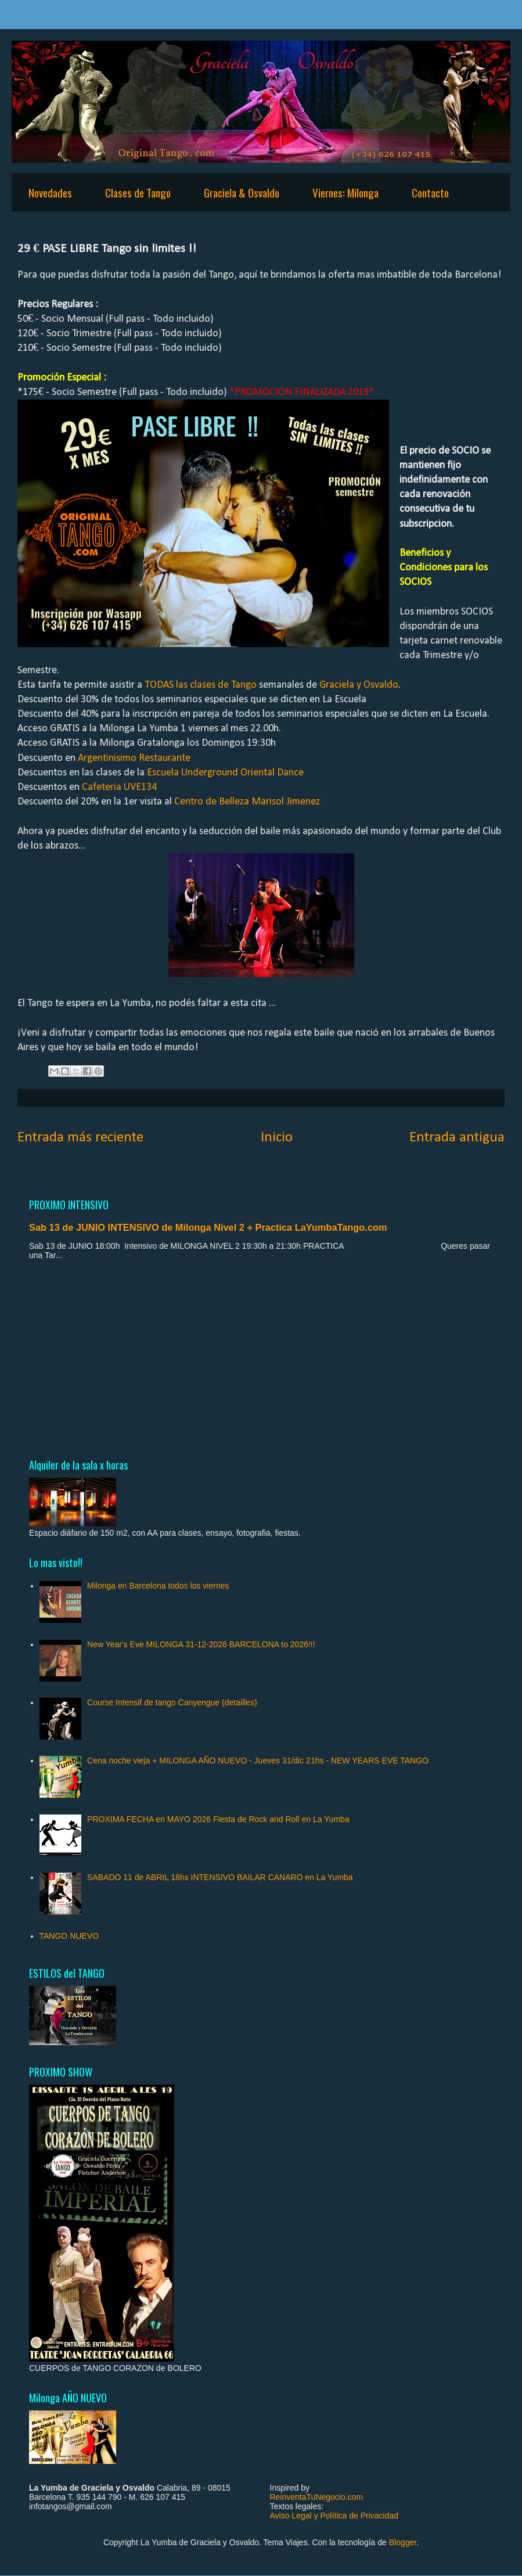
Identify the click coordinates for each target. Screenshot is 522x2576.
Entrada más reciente (80, 1137)
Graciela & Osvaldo (241, 192)
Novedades (50, 192)
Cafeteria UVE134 (119, 787)
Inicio (277, 1137)
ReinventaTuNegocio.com (316, 2497)
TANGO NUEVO (69, 1936)
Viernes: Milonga (345, 192)
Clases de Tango (138, 192)
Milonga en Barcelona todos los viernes (158, 1585)
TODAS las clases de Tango (201, 685)
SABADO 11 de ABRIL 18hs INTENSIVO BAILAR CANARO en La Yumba (220, 1877)
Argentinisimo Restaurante (134, 758)
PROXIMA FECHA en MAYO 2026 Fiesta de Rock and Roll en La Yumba (218, 1819)
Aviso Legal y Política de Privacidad (334, 2515)
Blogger (402, 2542)
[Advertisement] (261, 1358)
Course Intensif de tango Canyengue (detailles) (172, 1702)
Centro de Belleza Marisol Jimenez (247, 801)
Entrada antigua (457, 1137)
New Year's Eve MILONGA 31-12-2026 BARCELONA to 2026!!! (201, 1644)
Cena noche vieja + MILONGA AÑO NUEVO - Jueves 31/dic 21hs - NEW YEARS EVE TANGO (258, 1760)
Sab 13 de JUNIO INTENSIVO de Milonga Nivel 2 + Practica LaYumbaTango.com (208, 1227)
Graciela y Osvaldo (358, 685)
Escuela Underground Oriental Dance (225, 772)
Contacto (430, 192)
